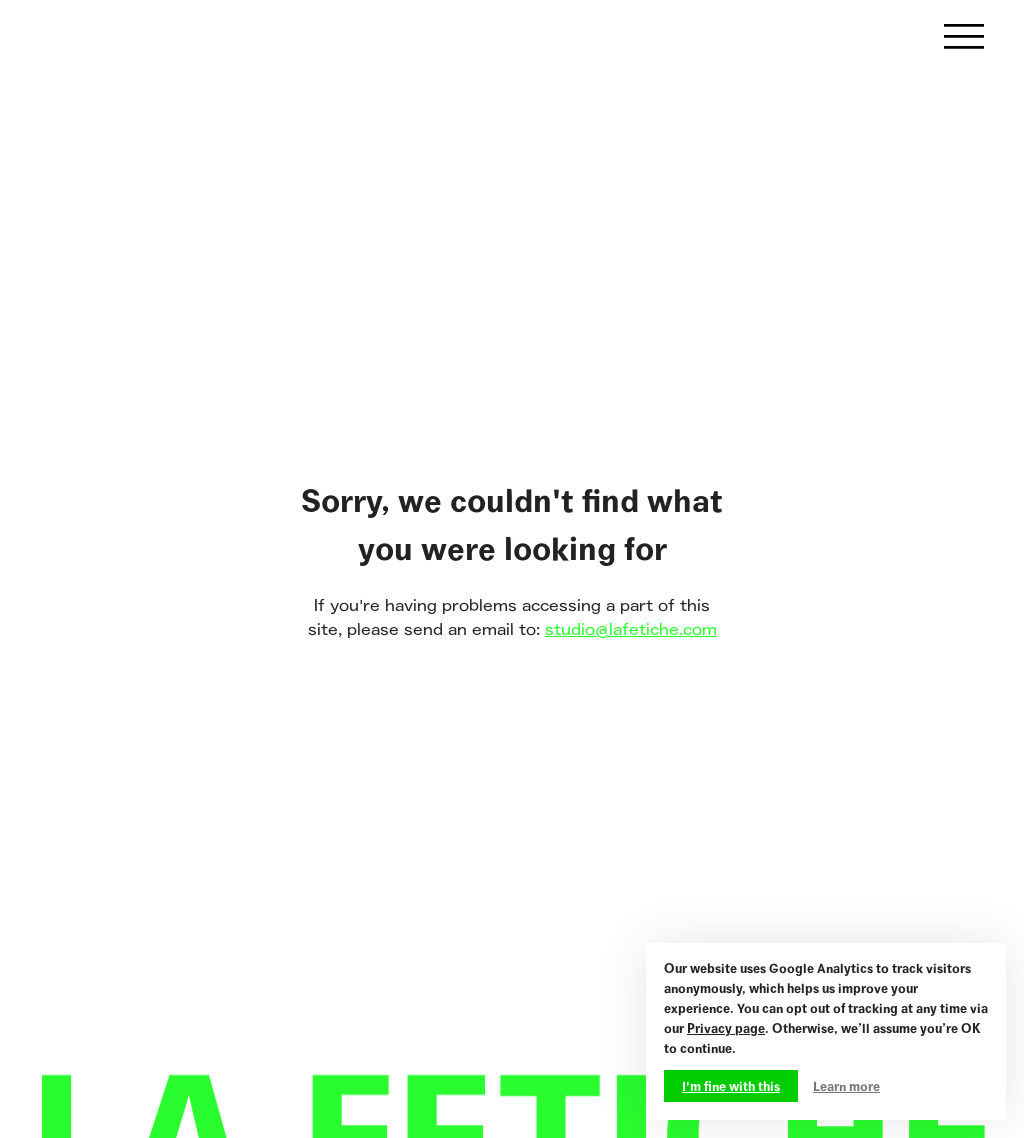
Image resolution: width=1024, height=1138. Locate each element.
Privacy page (726, 1028)
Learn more (846, 1086)
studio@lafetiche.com (631, 629)
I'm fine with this (731, 1086)
